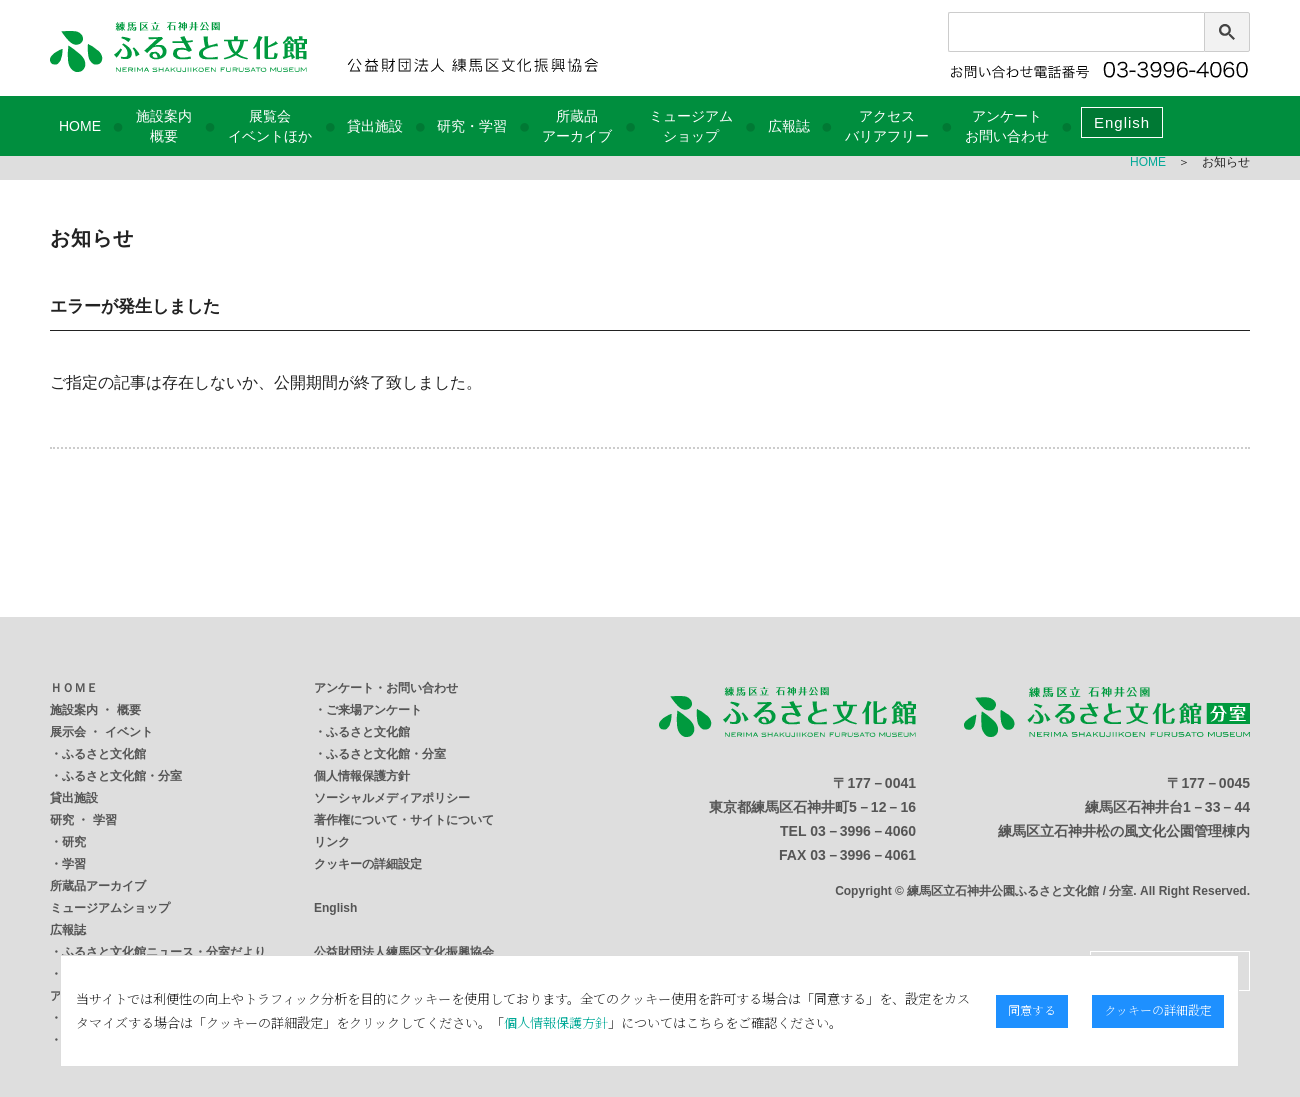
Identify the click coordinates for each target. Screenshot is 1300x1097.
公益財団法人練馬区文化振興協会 (404, 952)
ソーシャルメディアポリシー (392, 798)
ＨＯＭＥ (74, 688)
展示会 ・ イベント (101, 732)
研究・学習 (472, 126)
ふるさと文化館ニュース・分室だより (164, 952)
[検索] (1052, 37)
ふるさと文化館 (104, 754)
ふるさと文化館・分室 (122, 776)
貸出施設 (375, 126)
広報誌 (789, 126)
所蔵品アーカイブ (98, 886)
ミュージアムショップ (110, 908)
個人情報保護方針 (362, 776)
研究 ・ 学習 (83, 820)
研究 (74, 842)
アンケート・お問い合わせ (386, 688)
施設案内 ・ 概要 (95, 710)
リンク (332, 842)
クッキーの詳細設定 (368, 864)
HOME (80, 126)
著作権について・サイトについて (404, 820)
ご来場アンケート (374, 710)
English (1122, 122)
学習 (74, 864)
